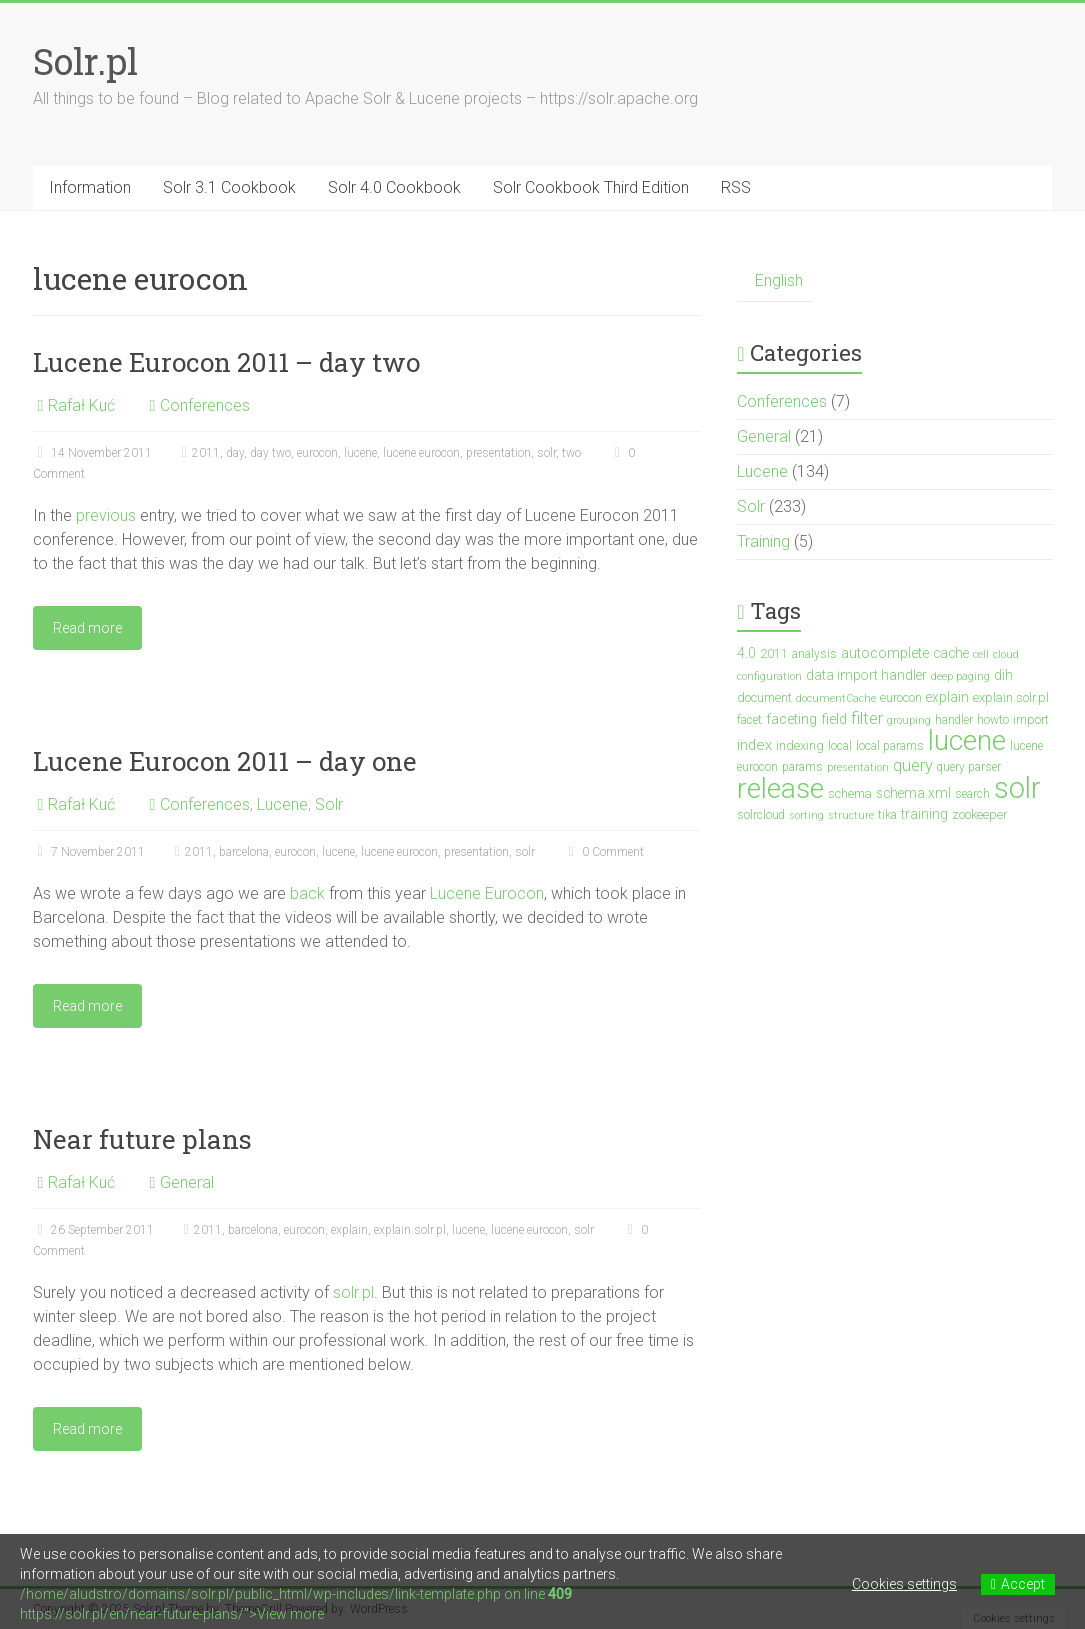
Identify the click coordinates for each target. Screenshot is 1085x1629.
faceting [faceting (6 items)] (791, 719)
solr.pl (353, 1292)
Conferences (205, 405)
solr (546, 453)
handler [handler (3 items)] (954, 720)
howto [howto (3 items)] (993, 720)
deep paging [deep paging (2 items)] (960, 676)
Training (763, 541)
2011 (206, 453)
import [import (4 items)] (1031, 719)
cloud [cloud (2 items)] (1006, 654)
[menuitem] (775, 281)
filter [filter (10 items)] (867, 718)
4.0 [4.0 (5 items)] (746, 653)
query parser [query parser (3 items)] (969, 767)
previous (106, 515)
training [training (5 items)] (924, 814)
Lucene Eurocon (487, 893)
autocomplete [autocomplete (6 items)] (885, 653)
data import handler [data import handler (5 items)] (866, 675)
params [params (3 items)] (802, 767)
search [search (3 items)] (972, 794)
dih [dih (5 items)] (1003, 675)
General (187, 1182)
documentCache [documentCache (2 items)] (836, 698)
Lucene (282, 804)
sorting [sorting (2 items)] (806, 815)
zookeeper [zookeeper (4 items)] (979, 814)
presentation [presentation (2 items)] (858, 767)
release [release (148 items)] (780, 788)
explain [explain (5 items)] (947, 697)
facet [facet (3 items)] (749, 720)
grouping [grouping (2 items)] (909, 720)
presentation (498, 453)
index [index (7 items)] (754, 745)
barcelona (244, 852)
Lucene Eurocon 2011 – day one (225, 761)
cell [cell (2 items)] (981, 654)
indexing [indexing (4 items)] (800, 745)
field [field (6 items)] (834, 719)
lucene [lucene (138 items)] (967, 740)
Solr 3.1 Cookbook (229, 187)
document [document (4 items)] (764, 697)
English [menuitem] (779, 280)
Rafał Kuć (81, 405)
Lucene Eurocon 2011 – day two (226, 362)
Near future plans (142, 1139)
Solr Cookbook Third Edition (591, 187)
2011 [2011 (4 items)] (774, 653)
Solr (329, 804)
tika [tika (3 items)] (887, 815)
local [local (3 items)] (840, 746)
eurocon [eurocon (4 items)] (901, 697)
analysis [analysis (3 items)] (814, 654)
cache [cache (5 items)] (951, 653)
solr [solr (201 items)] (1017, 788)
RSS (736, 187)
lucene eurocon (421, 453)
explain (349, 1230)
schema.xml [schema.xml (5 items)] (913, 793)
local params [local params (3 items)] (890, 746)
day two (270, 453)
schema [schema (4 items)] (850, 793)
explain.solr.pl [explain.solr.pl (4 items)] (1011, 697)
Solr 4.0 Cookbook (394, 187)
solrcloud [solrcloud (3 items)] (761, 815)
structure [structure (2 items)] (851, 815)
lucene (360, 453)
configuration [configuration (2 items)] (769, 676)
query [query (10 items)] (913, 765)
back (307, 893)
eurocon (317, 453)
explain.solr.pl (410, 1230)
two (571, 453)
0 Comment (604, 852)
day (235, 453)
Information (90, 187)
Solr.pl (85, 61)
